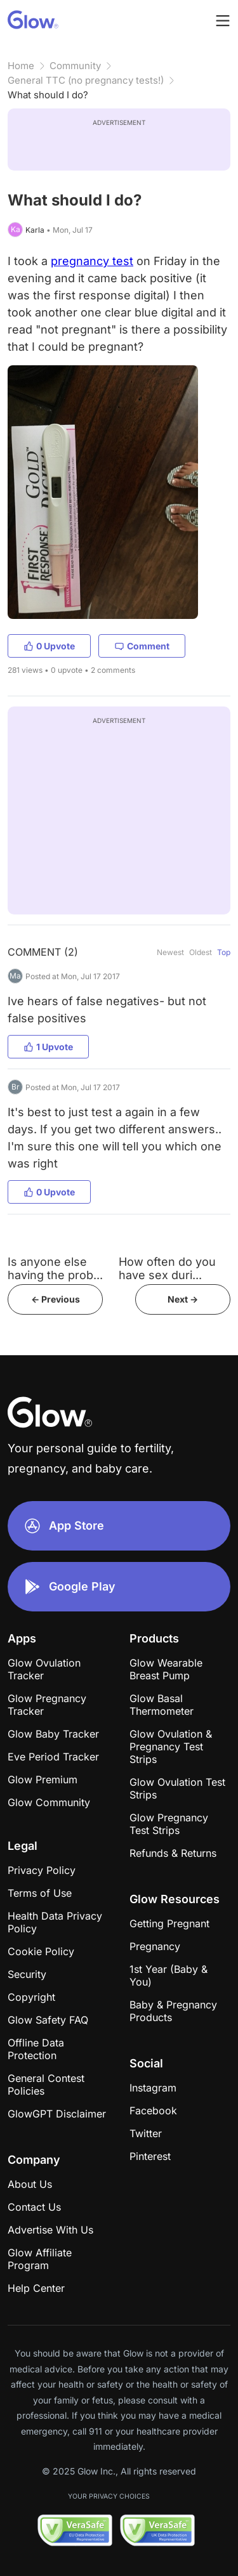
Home (21, 66)
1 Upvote (48, 1046)
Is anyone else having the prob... (55, 1268)
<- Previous (55, 1299)
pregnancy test (92, 261)
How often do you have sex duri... (167, 1268)
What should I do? (48, 95)
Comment (141, 646)
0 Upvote (49, 646)
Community (75, 66)
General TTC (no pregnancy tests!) (86, 80)
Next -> (183, 1299)
